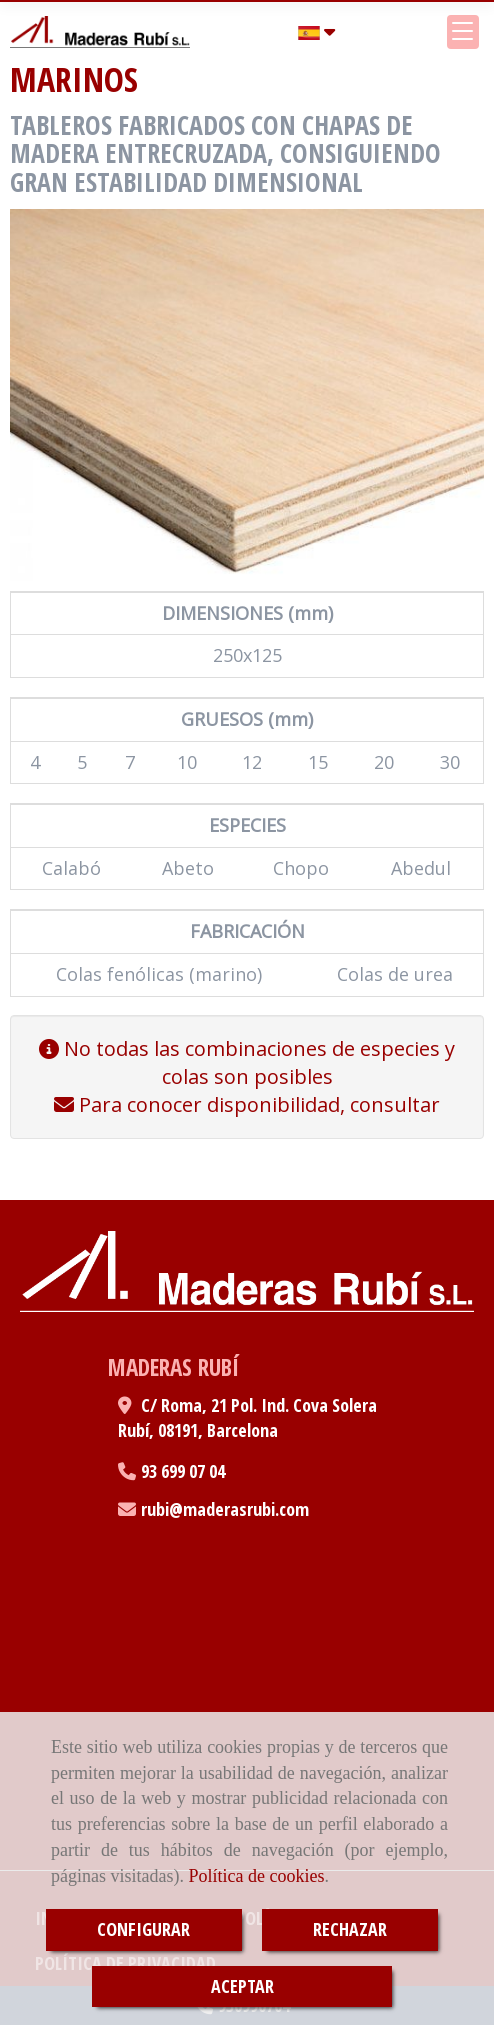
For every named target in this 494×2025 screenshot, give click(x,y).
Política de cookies (256, 1876)
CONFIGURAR (143, 1929)
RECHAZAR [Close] (350, 1929)
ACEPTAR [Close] (242, 1986)
